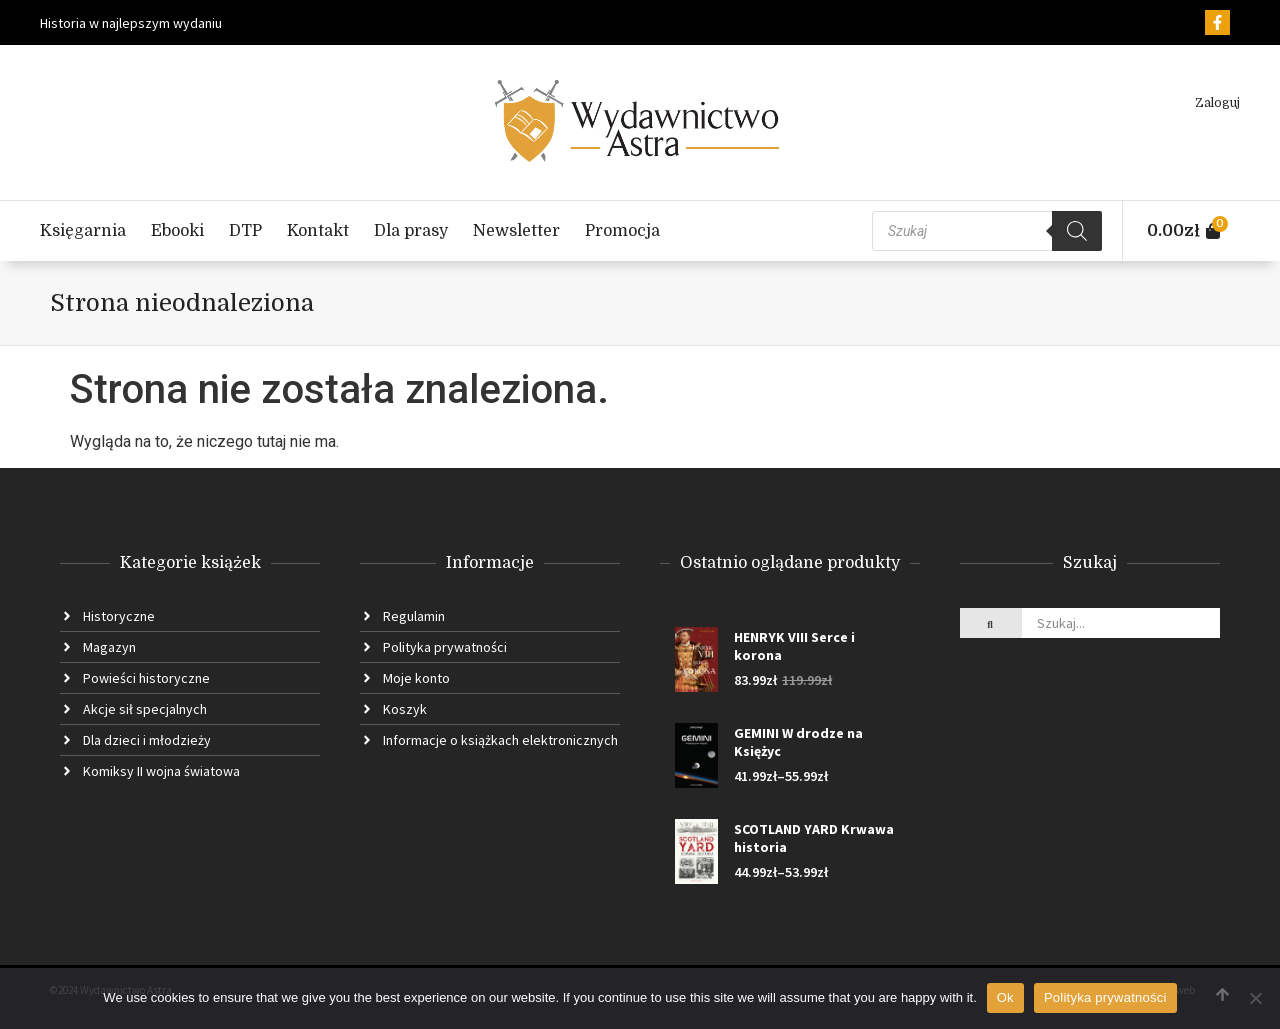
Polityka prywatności (1105, 997)
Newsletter (516, 231)
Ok (1005, 997)
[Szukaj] (1077, 231)
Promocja (622, 231)
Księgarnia (83, 231)
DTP (245, 231)
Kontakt (318, 231)
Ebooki (177, 231)
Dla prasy (411, 231)
